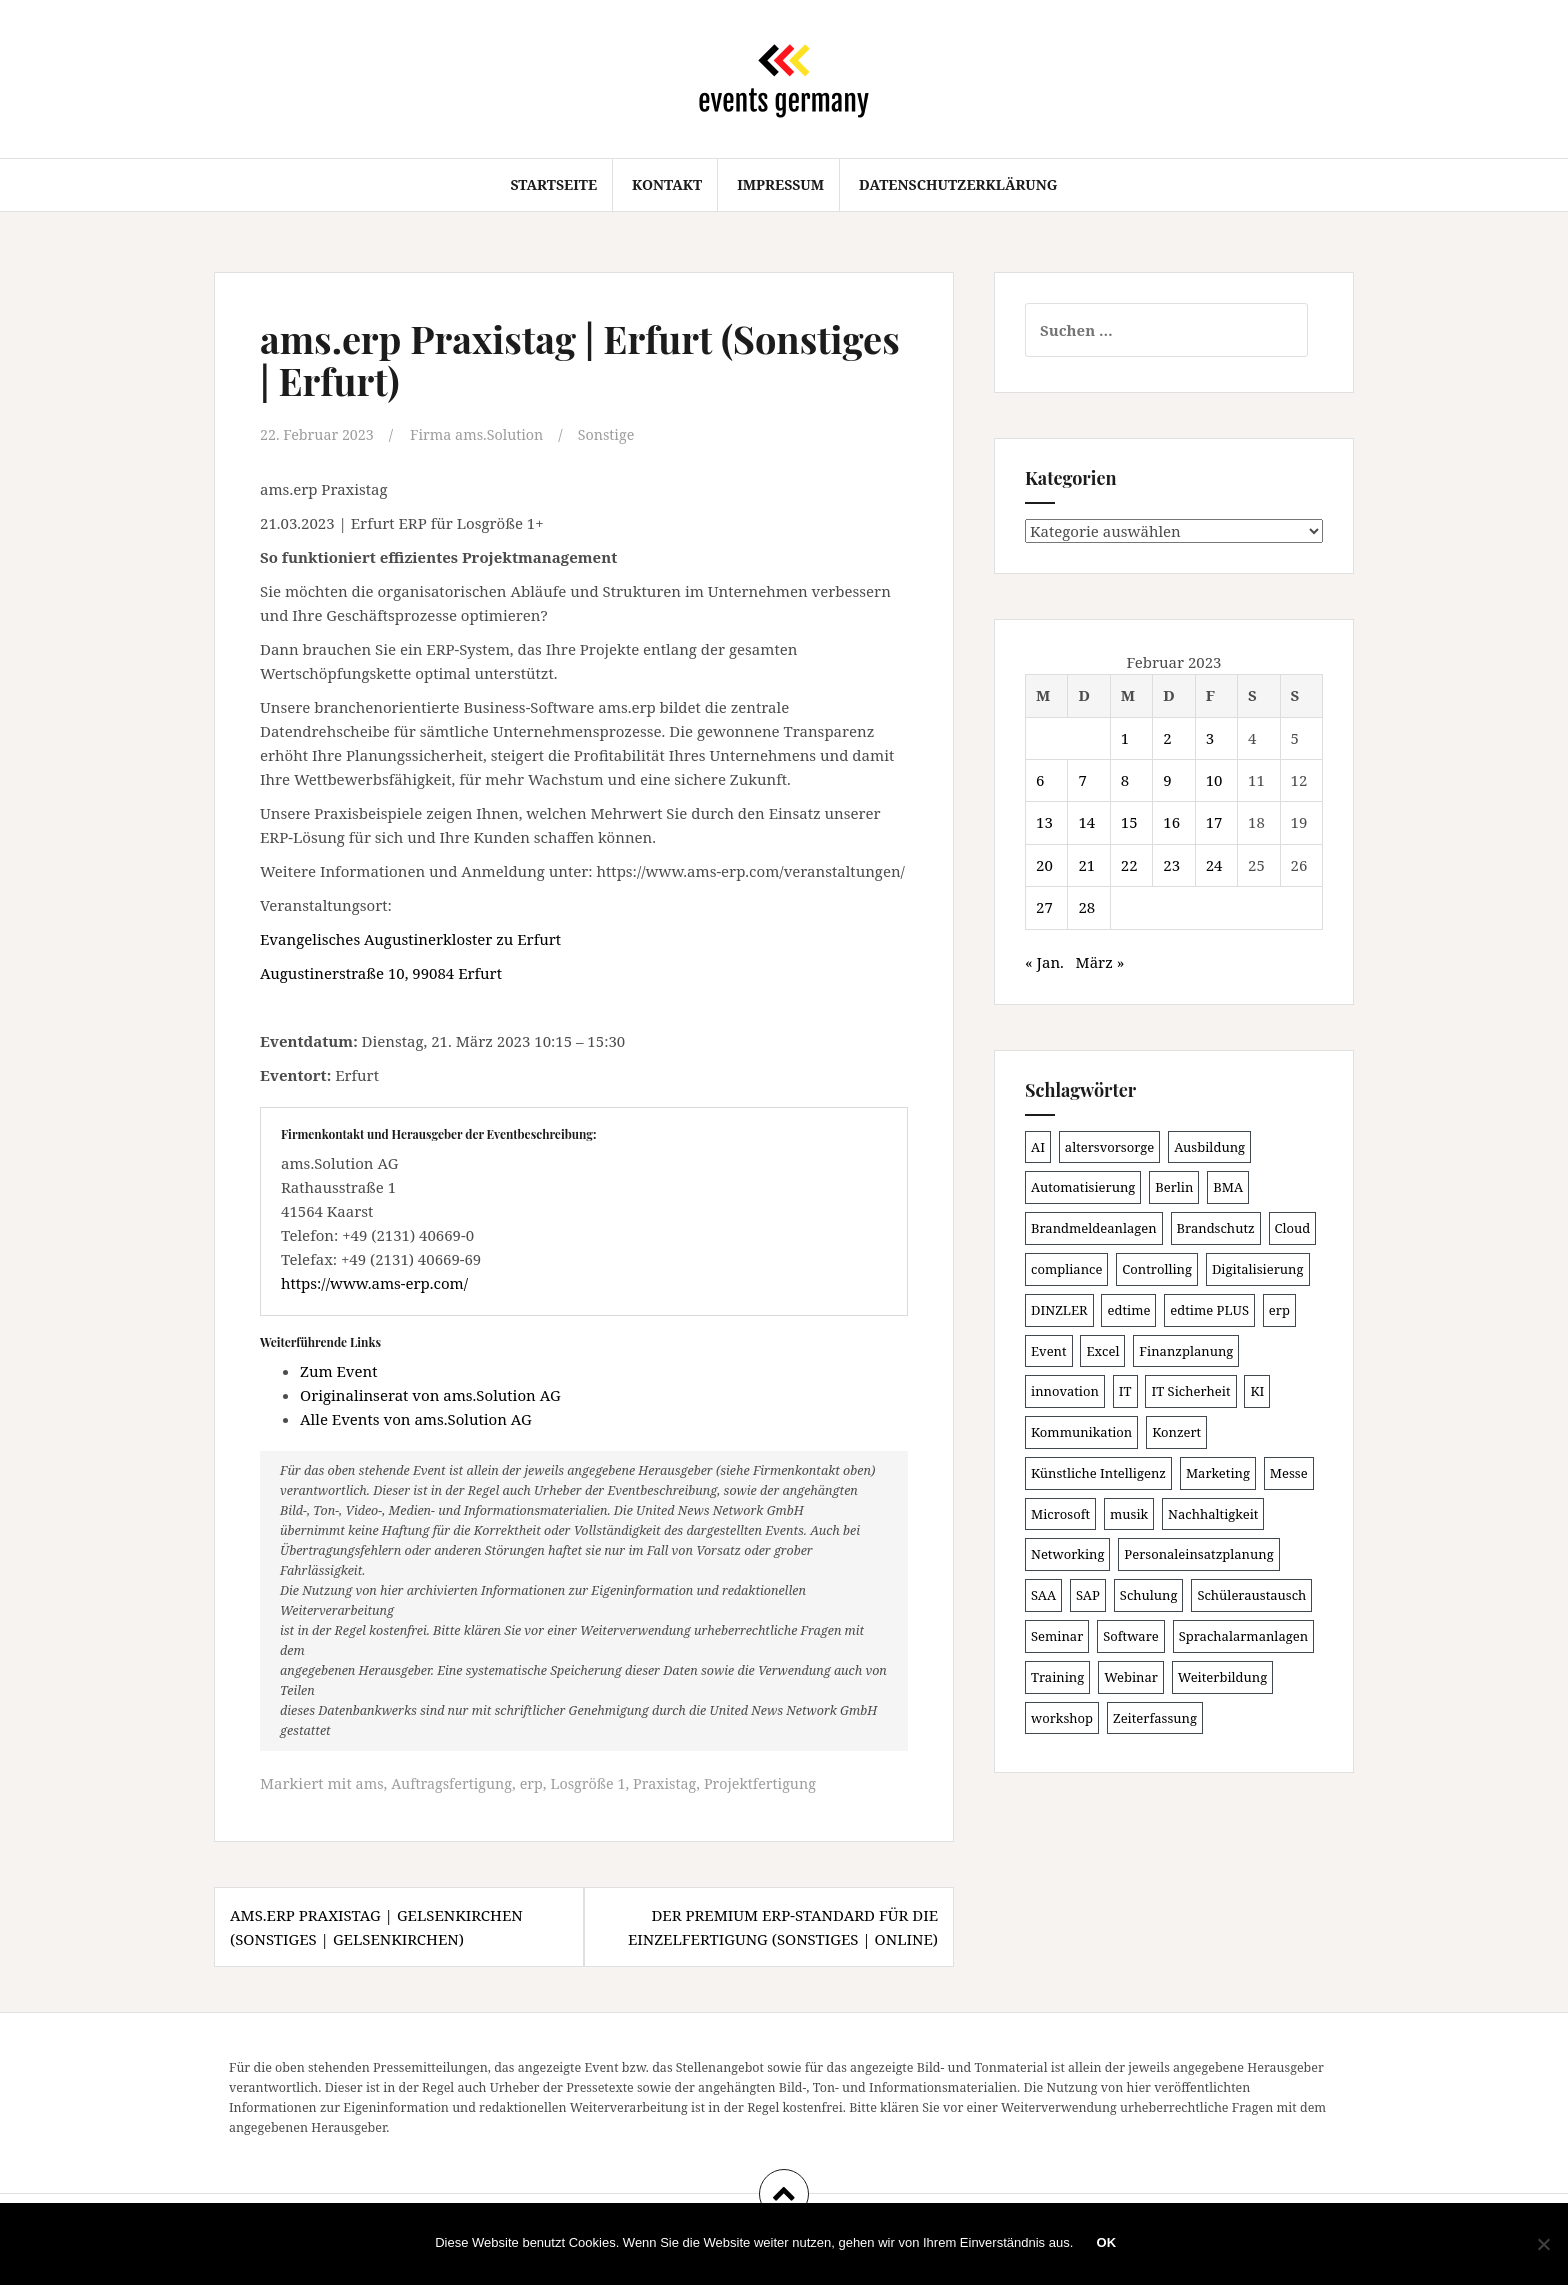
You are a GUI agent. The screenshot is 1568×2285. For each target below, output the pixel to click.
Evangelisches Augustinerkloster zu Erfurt (410, 938)
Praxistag (678, 1782)
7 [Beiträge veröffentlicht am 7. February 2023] (1082, 780)
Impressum (780, 184)
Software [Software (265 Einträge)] (1131, 1636)
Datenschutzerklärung (958, 184)
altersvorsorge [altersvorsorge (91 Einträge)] (1109, 1147)
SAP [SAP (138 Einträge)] (1088, 1595)
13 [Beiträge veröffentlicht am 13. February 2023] (1044, 822)
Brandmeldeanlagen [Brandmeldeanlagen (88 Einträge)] (1094, 1228)
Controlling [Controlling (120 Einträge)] (1157, 1269)
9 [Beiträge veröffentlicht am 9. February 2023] (1167, 780)
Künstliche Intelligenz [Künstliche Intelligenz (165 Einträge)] (1098, 1473)
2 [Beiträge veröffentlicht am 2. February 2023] (1167, 738)
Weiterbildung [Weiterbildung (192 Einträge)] (1222, 1677)
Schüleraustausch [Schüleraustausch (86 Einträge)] (1251, 1595)
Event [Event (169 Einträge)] (1049, 1351)
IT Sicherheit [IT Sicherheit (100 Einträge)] (1190, 1391)
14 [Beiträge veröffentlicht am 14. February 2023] (1086, 822)
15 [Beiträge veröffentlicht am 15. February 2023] (1129, 822)
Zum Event (339, 1370)
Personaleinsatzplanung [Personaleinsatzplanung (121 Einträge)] (1198, 1554)
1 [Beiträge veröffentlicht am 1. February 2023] (1125, 738)
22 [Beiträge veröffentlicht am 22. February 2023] (1129, 865)
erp (539, 1782)
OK (1108, 2244)
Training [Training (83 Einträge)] (1057, 1677)
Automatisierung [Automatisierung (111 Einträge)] (1083, 1187)
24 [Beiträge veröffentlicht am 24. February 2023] (1214, 865)
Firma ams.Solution (486, 434)
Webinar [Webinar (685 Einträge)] (1131, 1677)
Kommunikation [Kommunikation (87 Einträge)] (1081, 1432)
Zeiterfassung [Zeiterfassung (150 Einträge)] (1155, 1718)
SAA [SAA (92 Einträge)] (1043, 1595)
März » (1100, 962)
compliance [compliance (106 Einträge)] (1066, 1269)
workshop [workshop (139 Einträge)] (1062, 1718)
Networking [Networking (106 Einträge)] (1067, 1554)
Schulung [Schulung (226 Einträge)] (1149, 1595)
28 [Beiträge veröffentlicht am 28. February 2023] (1086, 907)
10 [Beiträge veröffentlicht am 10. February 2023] (1214, 780)
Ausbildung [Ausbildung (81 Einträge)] (1209, 1147)
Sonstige (619, 434)
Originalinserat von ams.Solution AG (430, 1394)
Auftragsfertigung (456, 1782)
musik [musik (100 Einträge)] (1129, 1514)
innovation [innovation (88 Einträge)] (1065, 1391)
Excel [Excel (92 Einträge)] (1102, 1351)
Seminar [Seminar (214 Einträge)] (1057, 1636)
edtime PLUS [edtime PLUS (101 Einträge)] (1209, 1310)
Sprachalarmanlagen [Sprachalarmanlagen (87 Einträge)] (1243, 1636)
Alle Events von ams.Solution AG (416, 1418)
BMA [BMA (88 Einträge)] (1228, 1187)
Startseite (553, 184)
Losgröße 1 (598, 1782)
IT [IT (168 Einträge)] (1125, 1391)
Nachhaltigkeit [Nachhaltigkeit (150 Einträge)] (1213, 1514)
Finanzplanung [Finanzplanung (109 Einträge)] (1186, 1351)
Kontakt (667, 184)
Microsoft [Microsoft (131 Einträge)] (1060, 1514)
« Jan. (1044, 962)
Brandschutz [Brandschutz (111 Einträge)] (1216, 1228)
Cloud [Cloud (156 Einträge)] (1293, 1228)
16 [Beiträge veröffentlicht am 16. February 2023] (1171, 822)
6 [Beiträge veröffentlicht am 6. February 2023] (1040, 780)
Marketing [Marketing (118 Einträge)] (1218, 1473)
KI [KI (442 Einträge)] (1257, 1391)
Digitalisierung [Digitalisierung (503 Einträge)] (1258, 1269)
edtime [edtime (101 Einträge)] (1128, 1310)
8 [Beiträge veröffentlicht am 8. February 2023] (1125, 780)
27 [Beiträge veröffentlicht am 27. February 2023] (1044, 907)
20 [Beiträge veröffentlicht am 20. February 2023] (1044, 865)
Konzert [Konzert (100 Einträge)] (1176, 1432)
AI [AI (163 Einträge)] (1038, 1147)
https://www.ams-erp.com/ (374, 1282)
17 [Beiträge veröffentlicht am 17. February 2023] (1214, 822)
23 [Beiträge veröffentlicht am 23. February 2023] (1171, 865)
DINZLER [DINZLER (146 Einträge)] (1059, 1310)
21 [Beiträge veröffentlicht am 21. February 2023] (1086, 865)
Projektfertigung (777, 1782)
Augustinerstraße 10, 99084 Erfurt (381, 972)
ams (370, 1782)
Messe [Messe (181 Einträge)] (1289, 1473)
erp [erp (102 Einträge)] (1279, 1310)
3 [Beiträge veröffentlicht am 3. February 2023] (1210, 738)
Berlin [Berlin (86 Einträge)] (1174, 1187)
